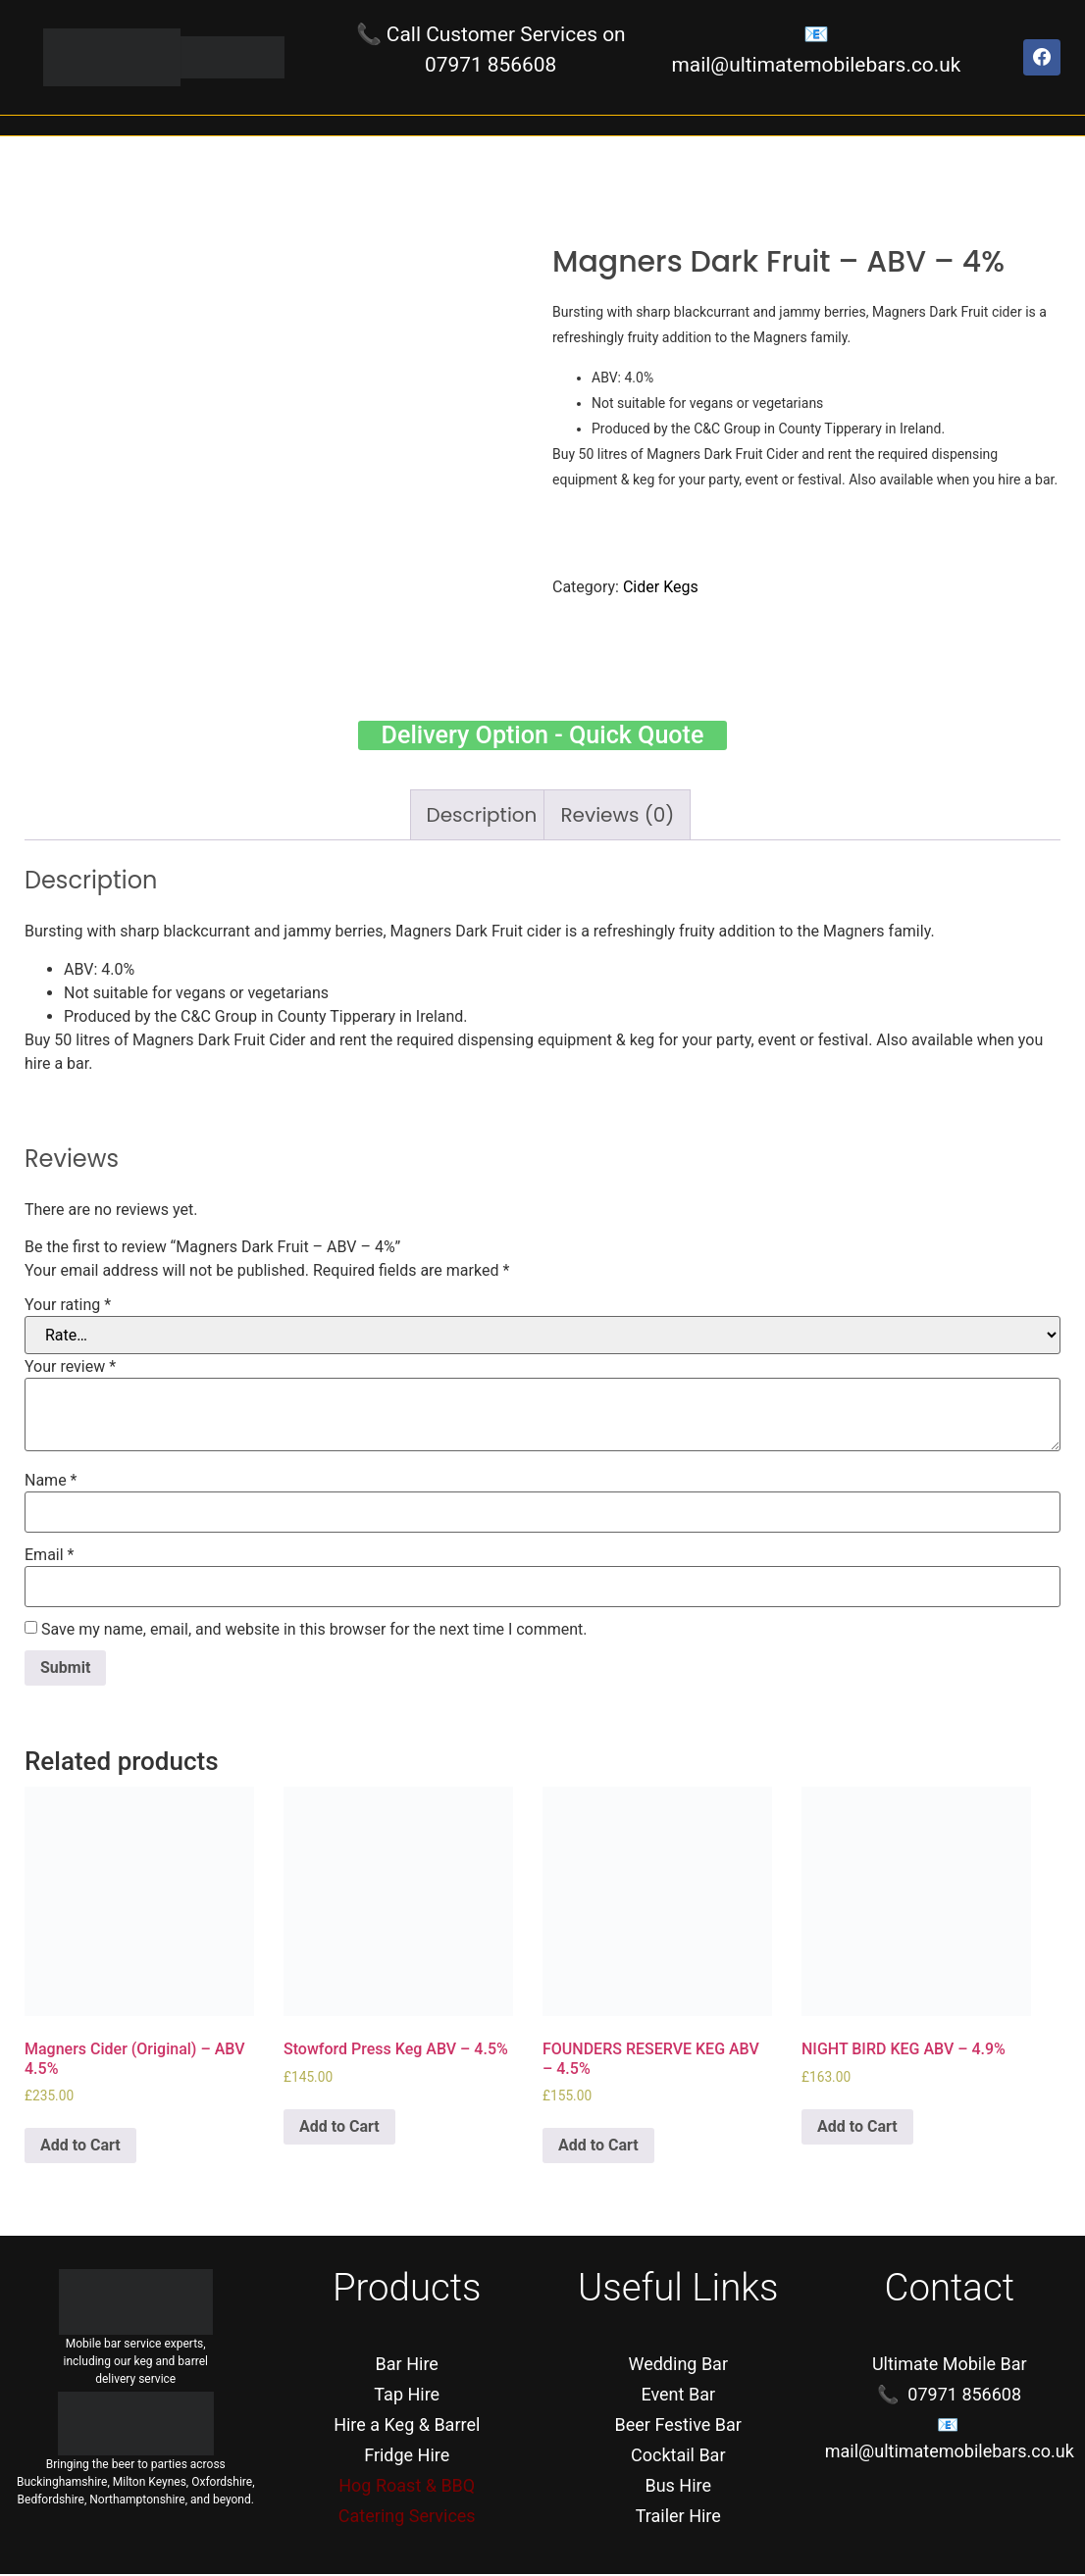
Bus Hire (678, 2487)
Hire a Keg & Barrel (407, 2426)
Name (51, 1482)
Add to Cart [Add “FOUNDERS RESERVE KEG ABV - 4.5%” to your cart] (598, 2147)
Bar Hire (407, 2365)
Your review (70, 1369)
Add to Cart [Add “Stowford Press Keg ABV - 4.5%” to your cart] (339, 2128)
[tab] (482, 816)
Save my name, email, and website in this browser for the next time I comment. (314, 1632)
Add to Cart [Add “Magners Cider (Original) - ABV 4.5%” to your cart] (80, 2147)
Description (482, 817)
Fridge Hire (406, 2457)
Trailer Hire (678, 2517)
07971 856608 (490, 64)
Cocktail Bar (678, 2457)
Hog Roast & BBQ (406, 2487)
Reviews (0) (617, 817)
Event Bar (678, 2396)
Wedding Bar (678, 2365)
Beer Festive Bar (678, 2426)
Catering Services (407, 2517)
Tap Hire (406, 2396)
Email (49, 1557)
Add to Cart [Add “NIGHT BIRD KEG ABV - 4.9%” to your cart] (857, 2128)
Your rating (68, 1307)
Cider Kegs (660, 587)
